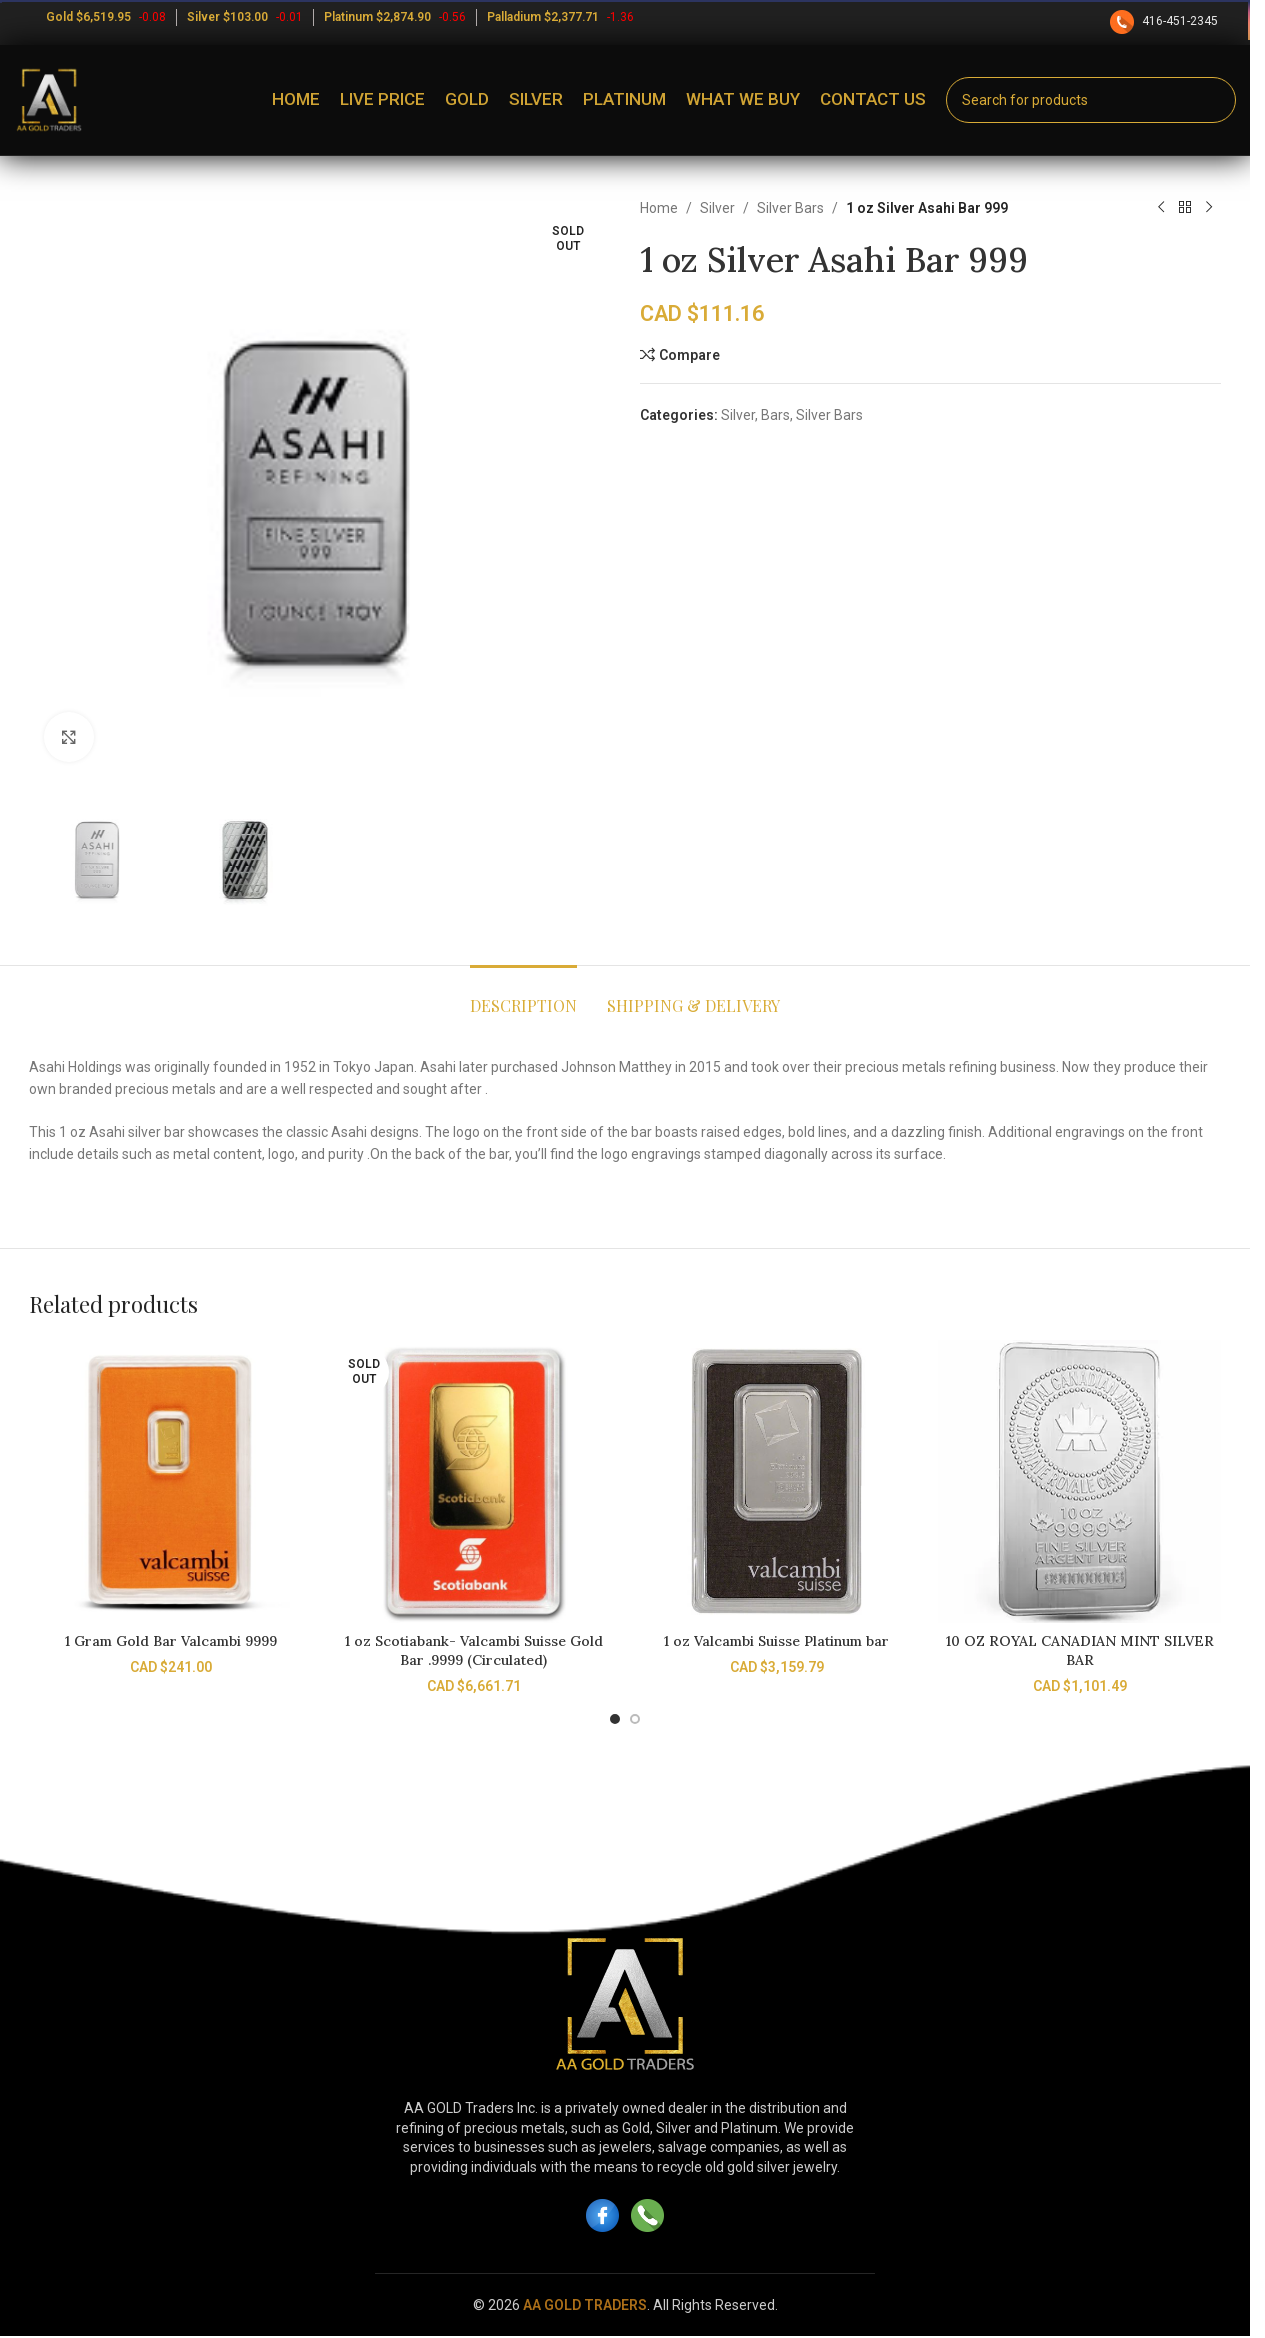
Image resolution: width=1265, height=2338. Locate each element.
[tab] (523, 995)
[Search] (1091, 100)
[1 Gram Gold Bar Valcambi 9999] (170, 1481)
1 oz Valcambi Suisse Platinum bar (776, 1641)
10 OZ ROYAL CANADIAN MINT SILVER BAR (1080, 1651)
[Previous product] (1161, 208)
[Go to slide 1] (615, 1719)
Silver (717, 208)
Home (659, 208)
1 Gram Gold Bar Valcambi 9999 (171, 1641)
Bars (775, 415)
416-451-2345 (1165, 21)
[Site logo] (49, 99)
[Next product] (1209, 208)
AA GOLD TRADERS (585, 2305)
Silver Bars (790, 208)
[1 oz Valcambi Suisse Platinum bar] (776, 1481)
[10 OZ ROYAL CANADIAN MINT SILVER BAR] (1079, 1481)
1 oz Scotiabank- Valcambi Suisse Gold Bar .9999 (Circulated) (474, 1651)
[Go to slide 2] (635, 1719)
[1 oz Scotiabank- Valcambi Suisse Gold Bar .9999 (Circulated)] (473, 1481)
